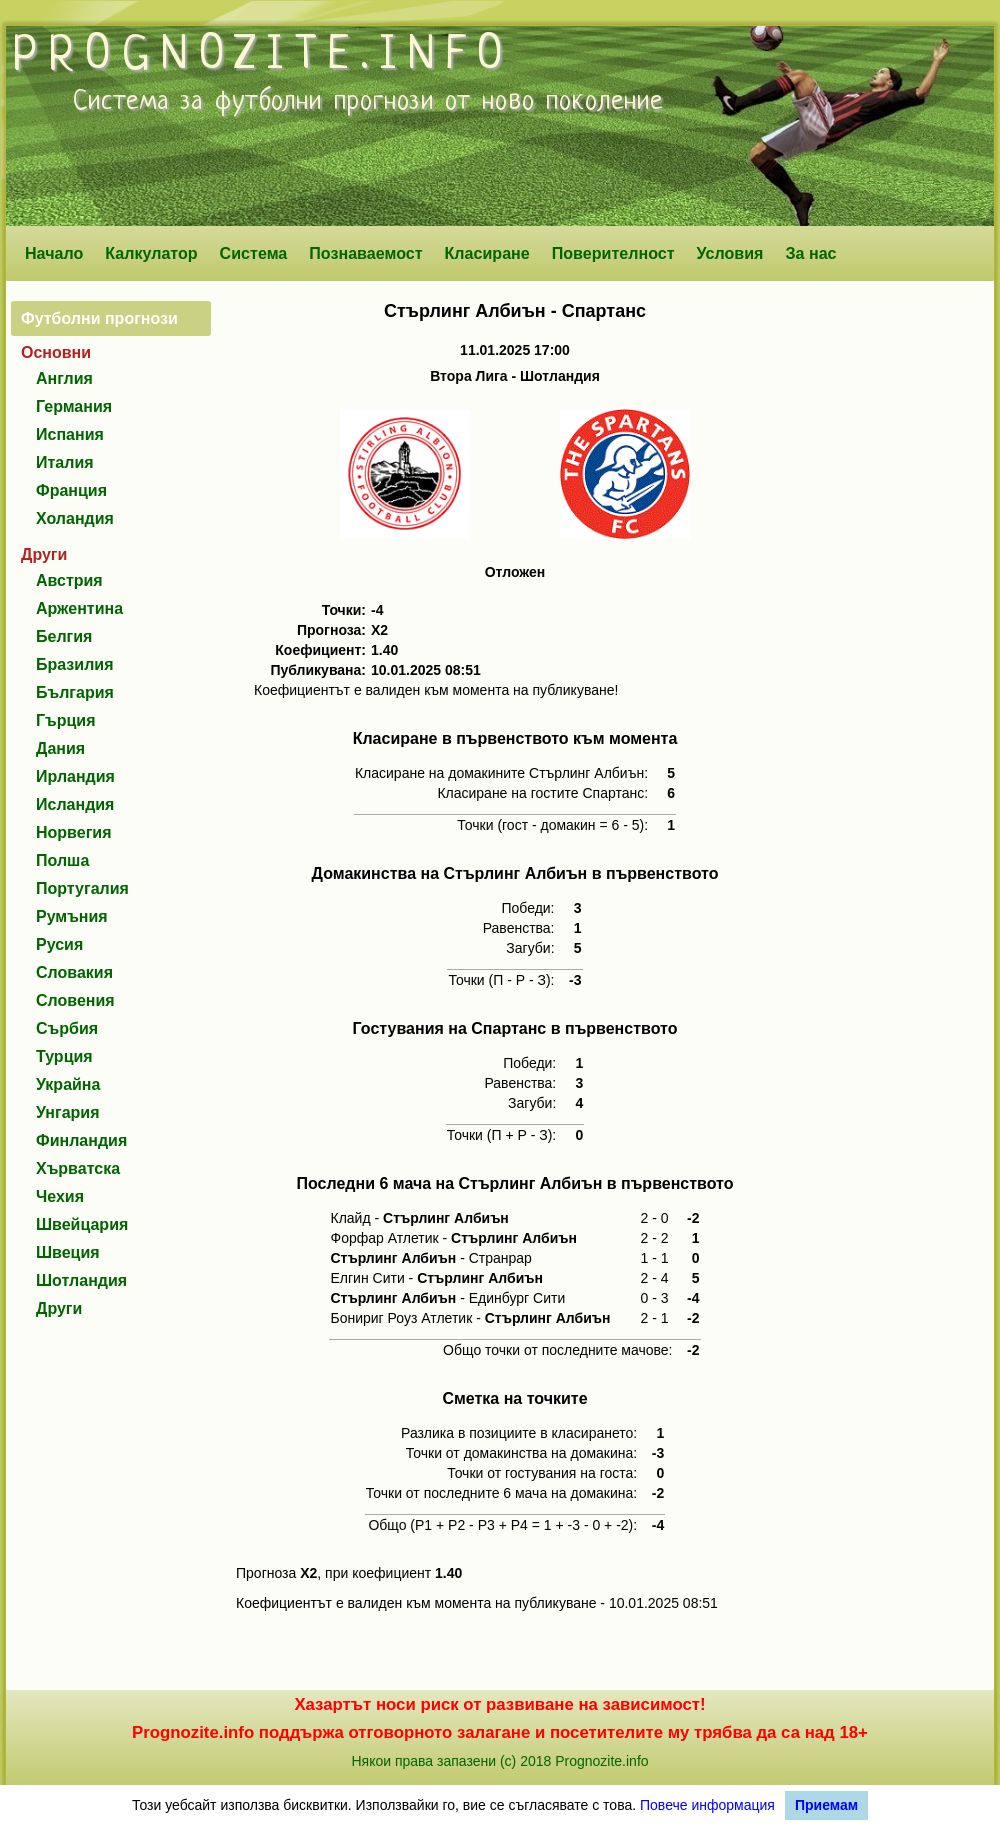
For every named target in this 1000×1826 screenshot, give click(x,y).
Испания (70, 434)
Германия (74, 406)
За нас (810, 253)
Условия (730, 253)
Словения (75, 1000)
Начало (54, 253)
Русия (59, 944)
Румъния (72, 916)
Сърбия (67, 1028)
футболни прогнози (324, 102)
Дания (60, 748)
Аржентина (79, 608)
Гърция (66, 720)
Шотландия (81, 1280)
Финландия (81, 1140)
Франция (71, 490)
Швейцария (82, 1224)
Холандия (75, 518)
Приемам (826, 1805)
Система (254, 253)
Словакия (74, 972)
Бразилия (75, 664)
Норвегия (73, 832)
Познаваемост (365, 253)
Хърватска (78, 1168)
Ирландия (75, 776)
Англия (64, 378)
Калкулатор (151, 253)
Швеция (68, 1252)
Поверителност (613, 253)
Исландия (75, 804)
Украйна (68, 1084)
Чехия (60, 1196)
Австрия (69, 580)
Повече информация (707, 1805)
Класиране (486, 253)
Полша (62, 860)
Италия (65, 462)
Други (59, 1308)
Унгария (68, 1112)
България (75, 692)
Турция (64, 1056)
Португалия (82, 888)
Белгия (64, 636)
